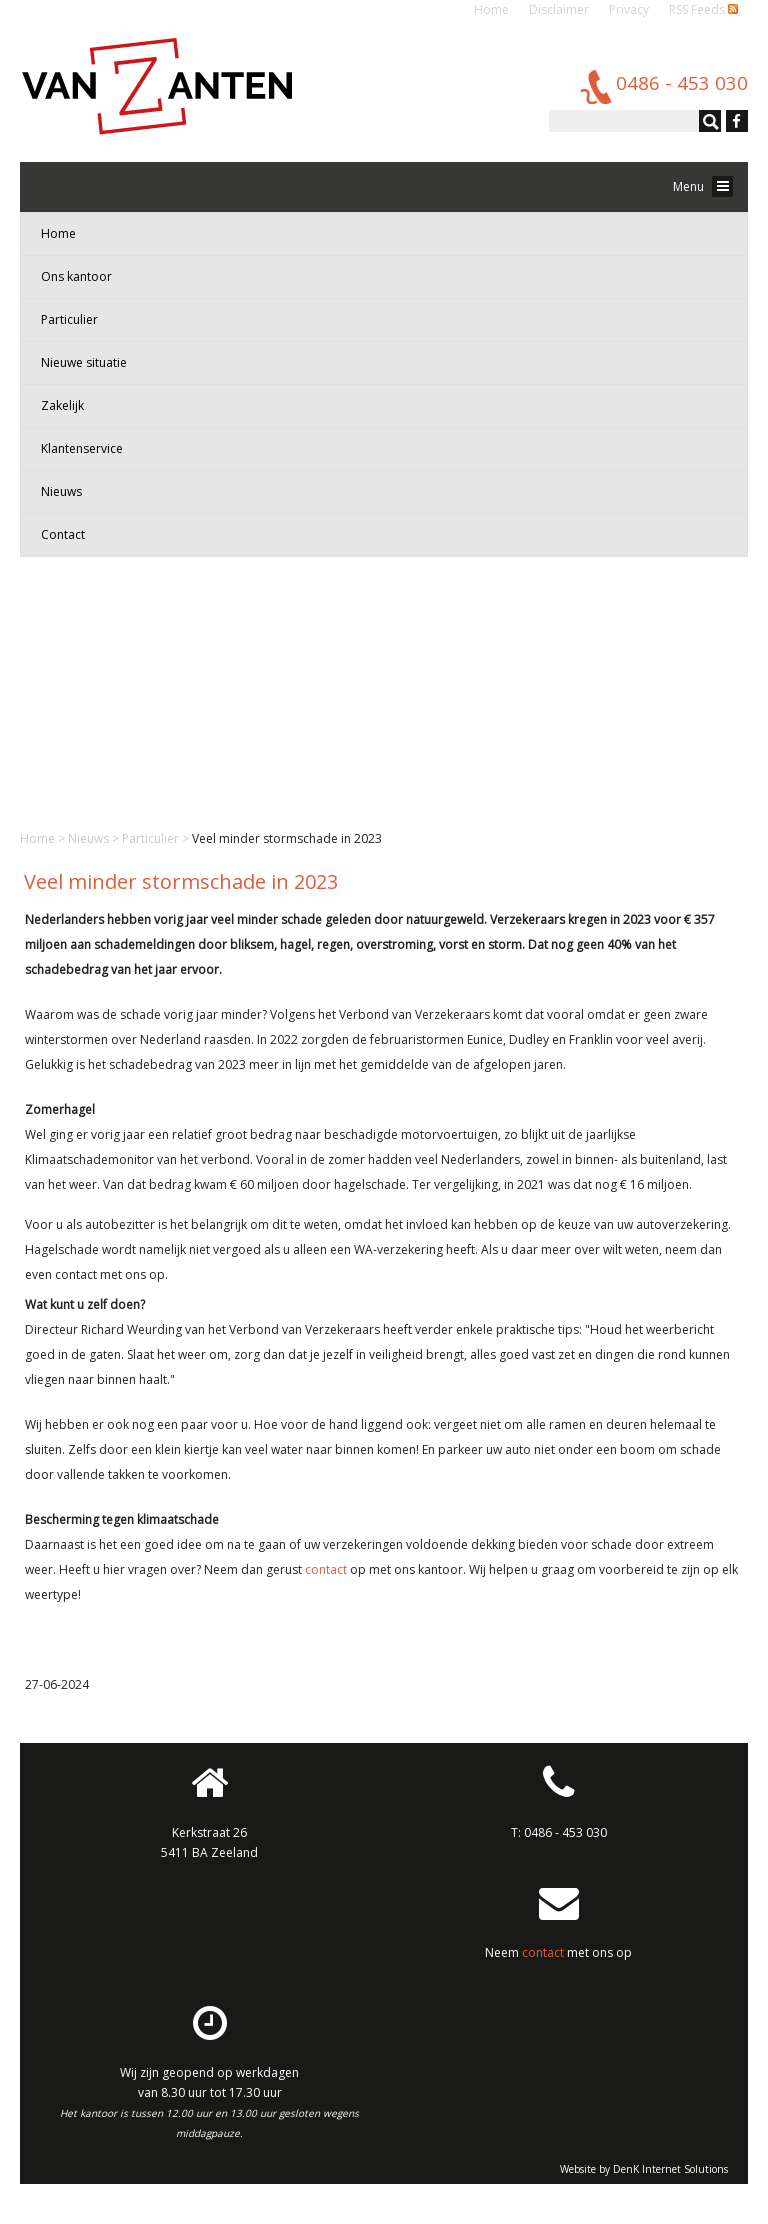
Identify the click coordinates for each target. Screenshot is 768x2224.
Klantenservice (82, 448)
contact (326, 1569)
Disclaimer (559, 9)
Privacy (629, 9)
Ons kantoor (76, 276)
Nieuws (61, 491)
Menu (703, 186)
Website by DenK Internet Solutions (644, 2169)
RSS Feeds (703, 9)
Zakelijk (62, 405)
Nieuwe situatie (84, 362)
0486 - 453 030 (565, 1832)
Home (491, 9)
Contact (63, 534)
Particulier (69, 319)
